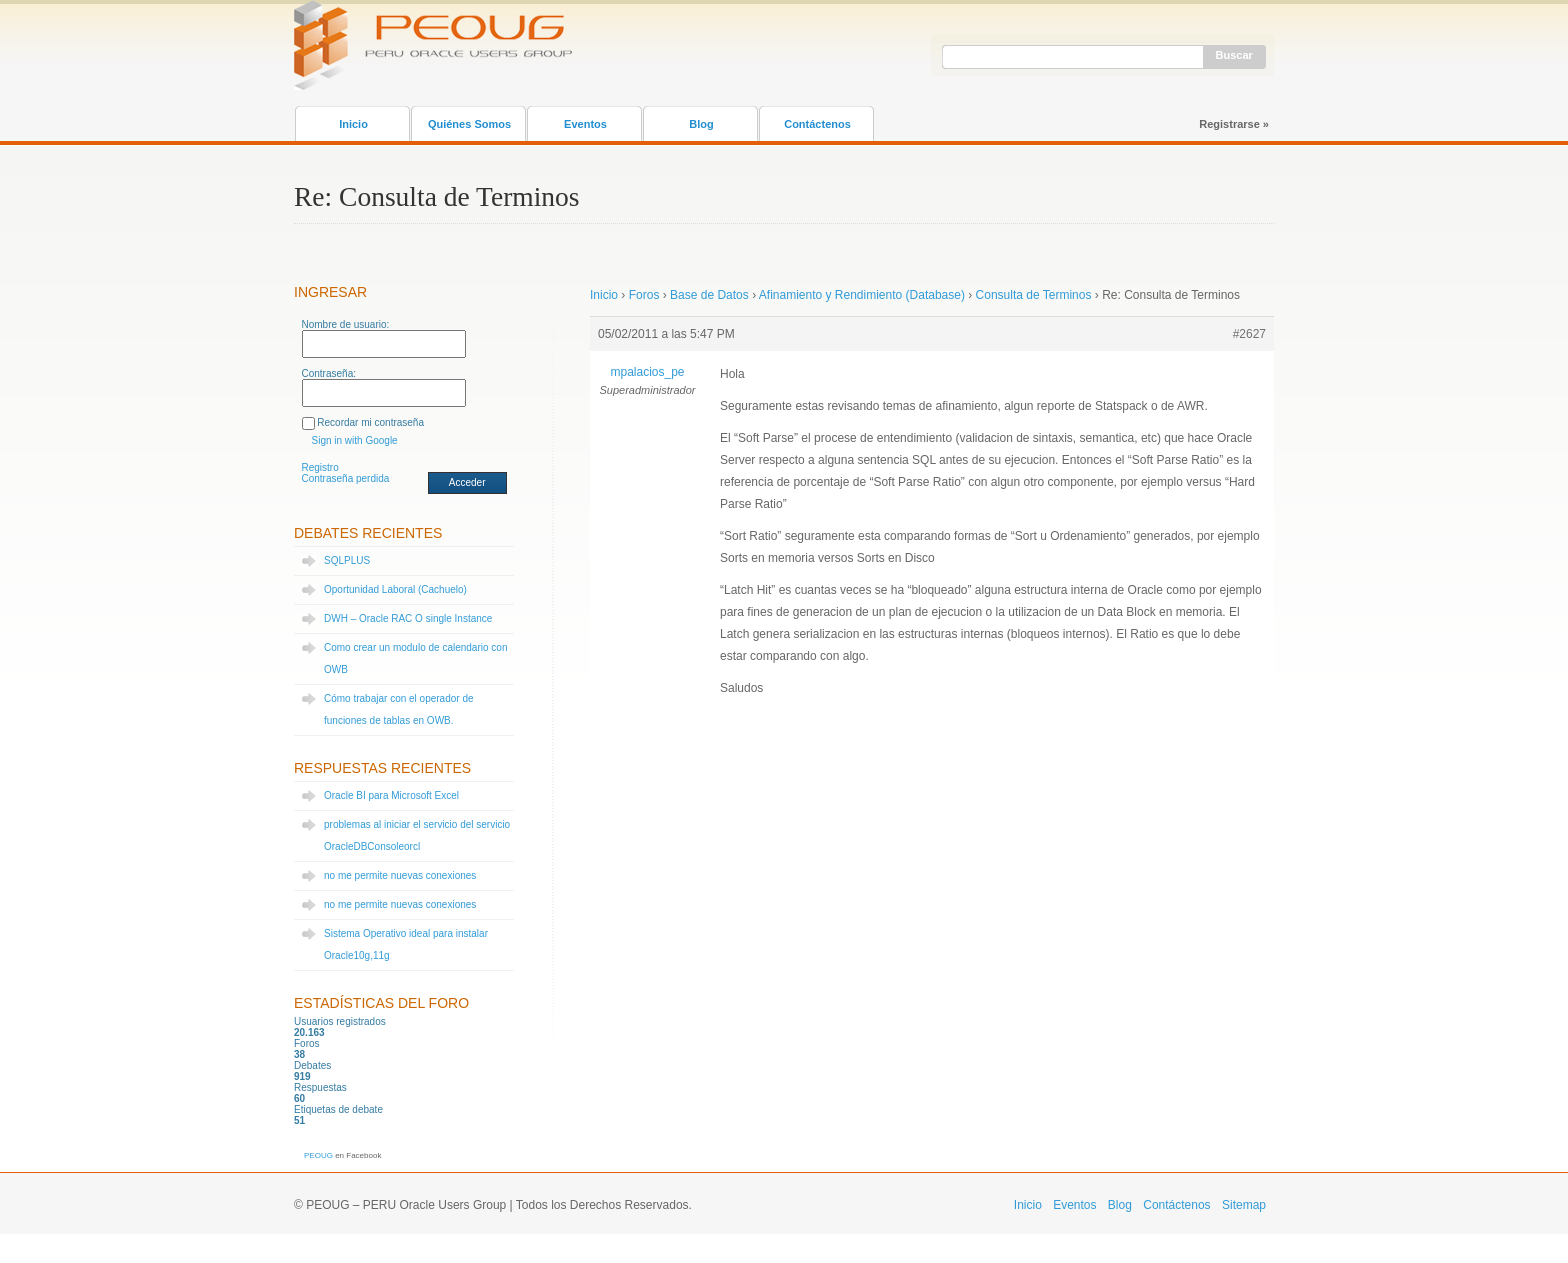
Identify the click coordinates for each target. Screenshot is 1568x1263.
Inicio (353, 124)
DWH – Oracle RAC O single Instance (408, 618)
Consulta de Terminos (1034, 295)
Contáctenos (817, 124)
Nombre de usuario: (346, 324)
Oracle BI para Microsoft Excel (391, 795)
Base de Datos (709, 295)
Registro (320, 467)
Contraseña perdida (346, 478)
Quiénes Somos (469, 124)
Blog (701, 124)
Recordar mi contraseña (370, 422)
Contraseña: (329, 373)
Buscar (1234, 55)
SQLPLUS (347, 560)
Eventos (585, 124)
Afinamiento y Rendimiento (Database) (862, 295)
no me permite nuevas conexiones (400, 875)
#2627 (1249, 334)
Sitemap (1244, 1205)
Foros (644, 295)
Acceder (467, 482)
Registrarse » (1234, 124)
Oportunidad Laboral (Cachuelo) (395, 589)
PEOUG (318, 1155)
